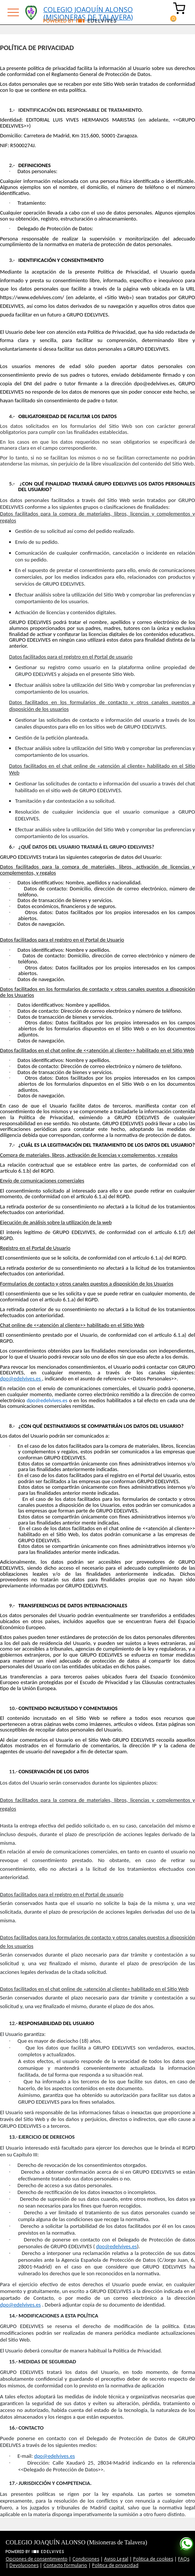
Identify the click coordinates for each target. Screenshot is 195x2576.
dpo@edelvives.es (116, 2246)
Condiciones (85, 2559)
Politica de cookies (153, 2559)
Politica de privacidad (115, 2565)
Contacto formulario (65, 2565)
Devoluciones (23, 2565)
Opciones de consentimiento (37, 2559)
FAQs (183, 2559)
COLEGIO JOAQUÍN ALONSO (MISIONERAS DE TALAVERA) (88, 12)
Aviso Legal (116, 2559)
